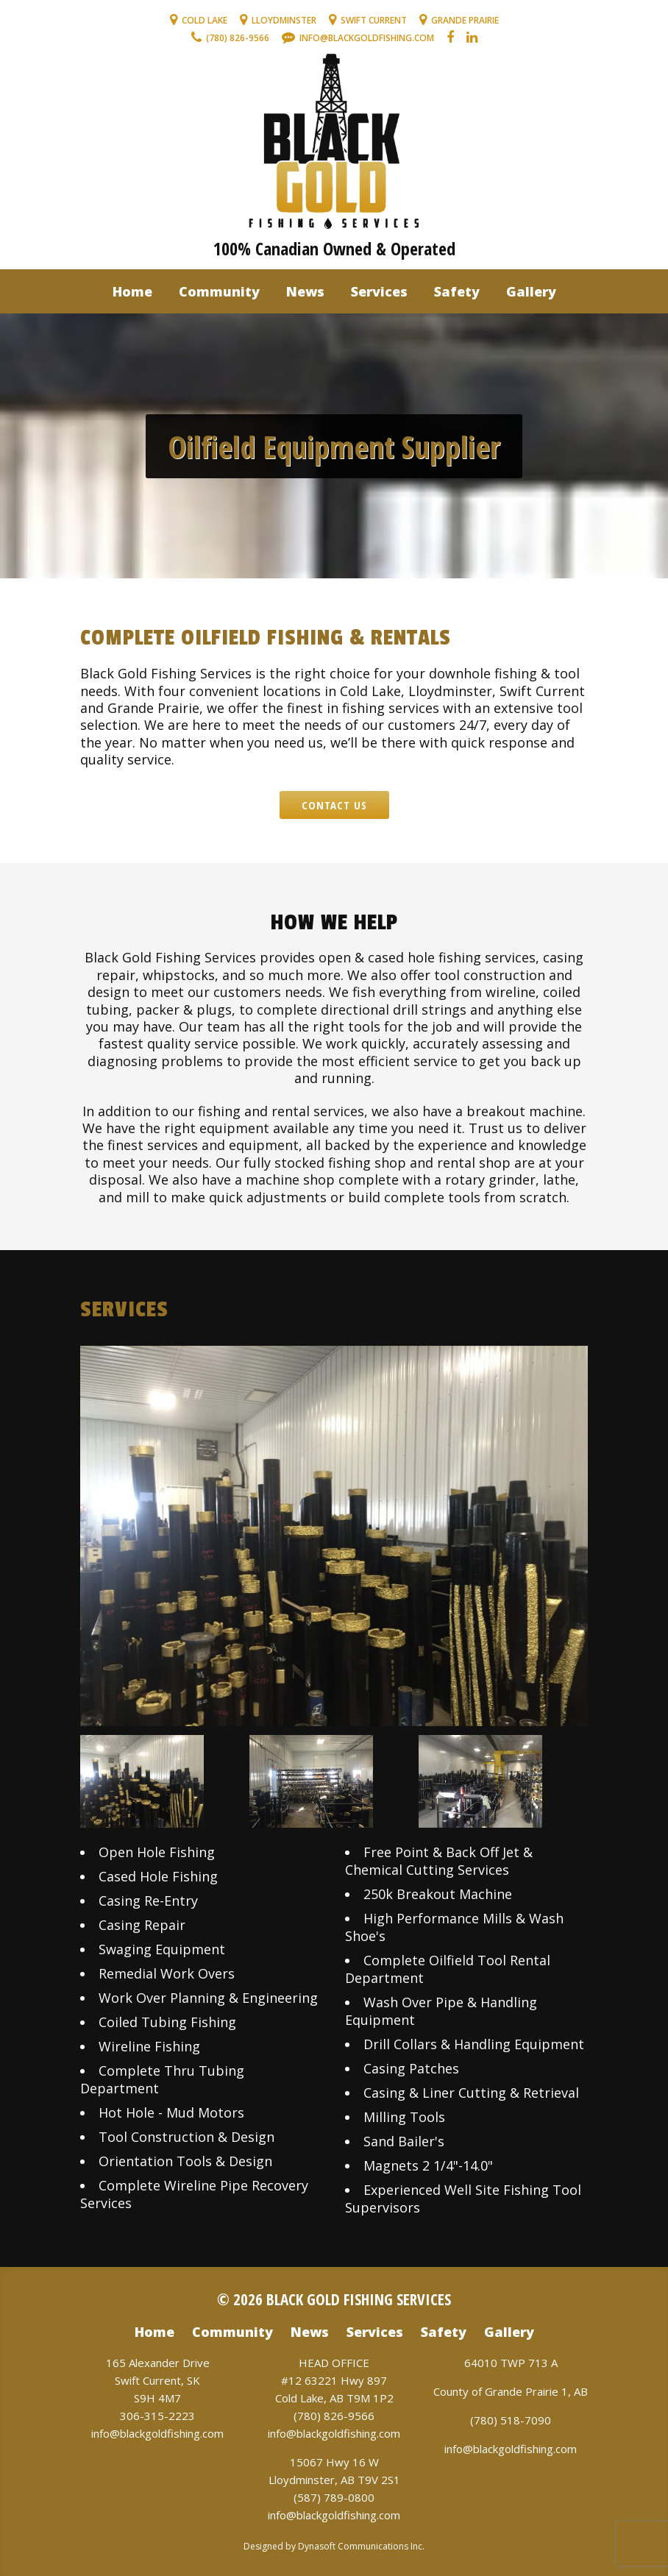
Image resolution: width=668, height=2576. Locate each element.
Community (219, 291)
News (305, 291)
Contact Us (334, 805)
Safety (457, 291)
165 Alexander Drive (158, 2362)
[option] (334, 1536)
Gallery (531, 291)
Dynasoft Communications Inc (360, 2546)
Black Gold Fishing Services (358, 2299)
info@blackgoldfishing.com (157, 2433)
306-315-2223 (157, 2415)
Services (379, 291)
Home (132, 291)
